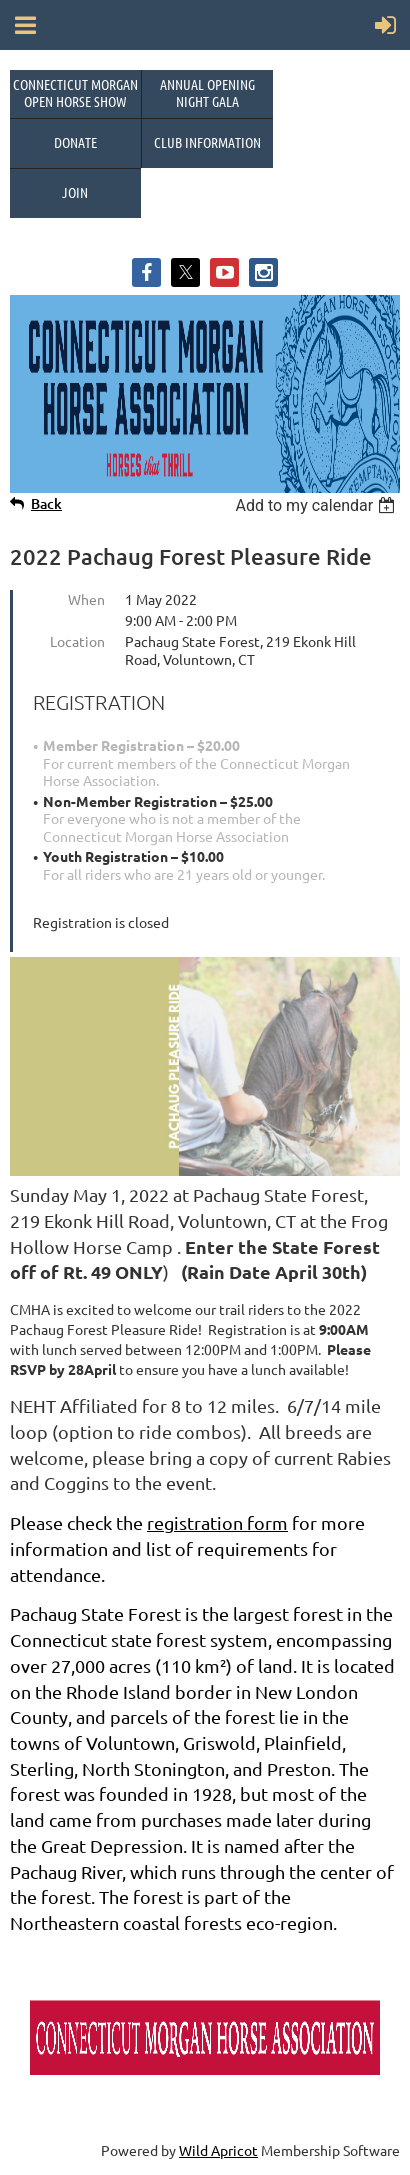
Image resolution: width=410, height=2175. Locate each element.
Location (77, 641)
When (86, 599)
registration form (217, 1522)
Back (46, 503)
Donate (75, 142)
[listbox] (317, 505)
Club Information (207, 142)
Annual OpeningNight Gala (207, 92)
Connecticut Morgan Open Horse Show (75, 92)
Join (75, 192)
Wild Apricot (218, 2150)
